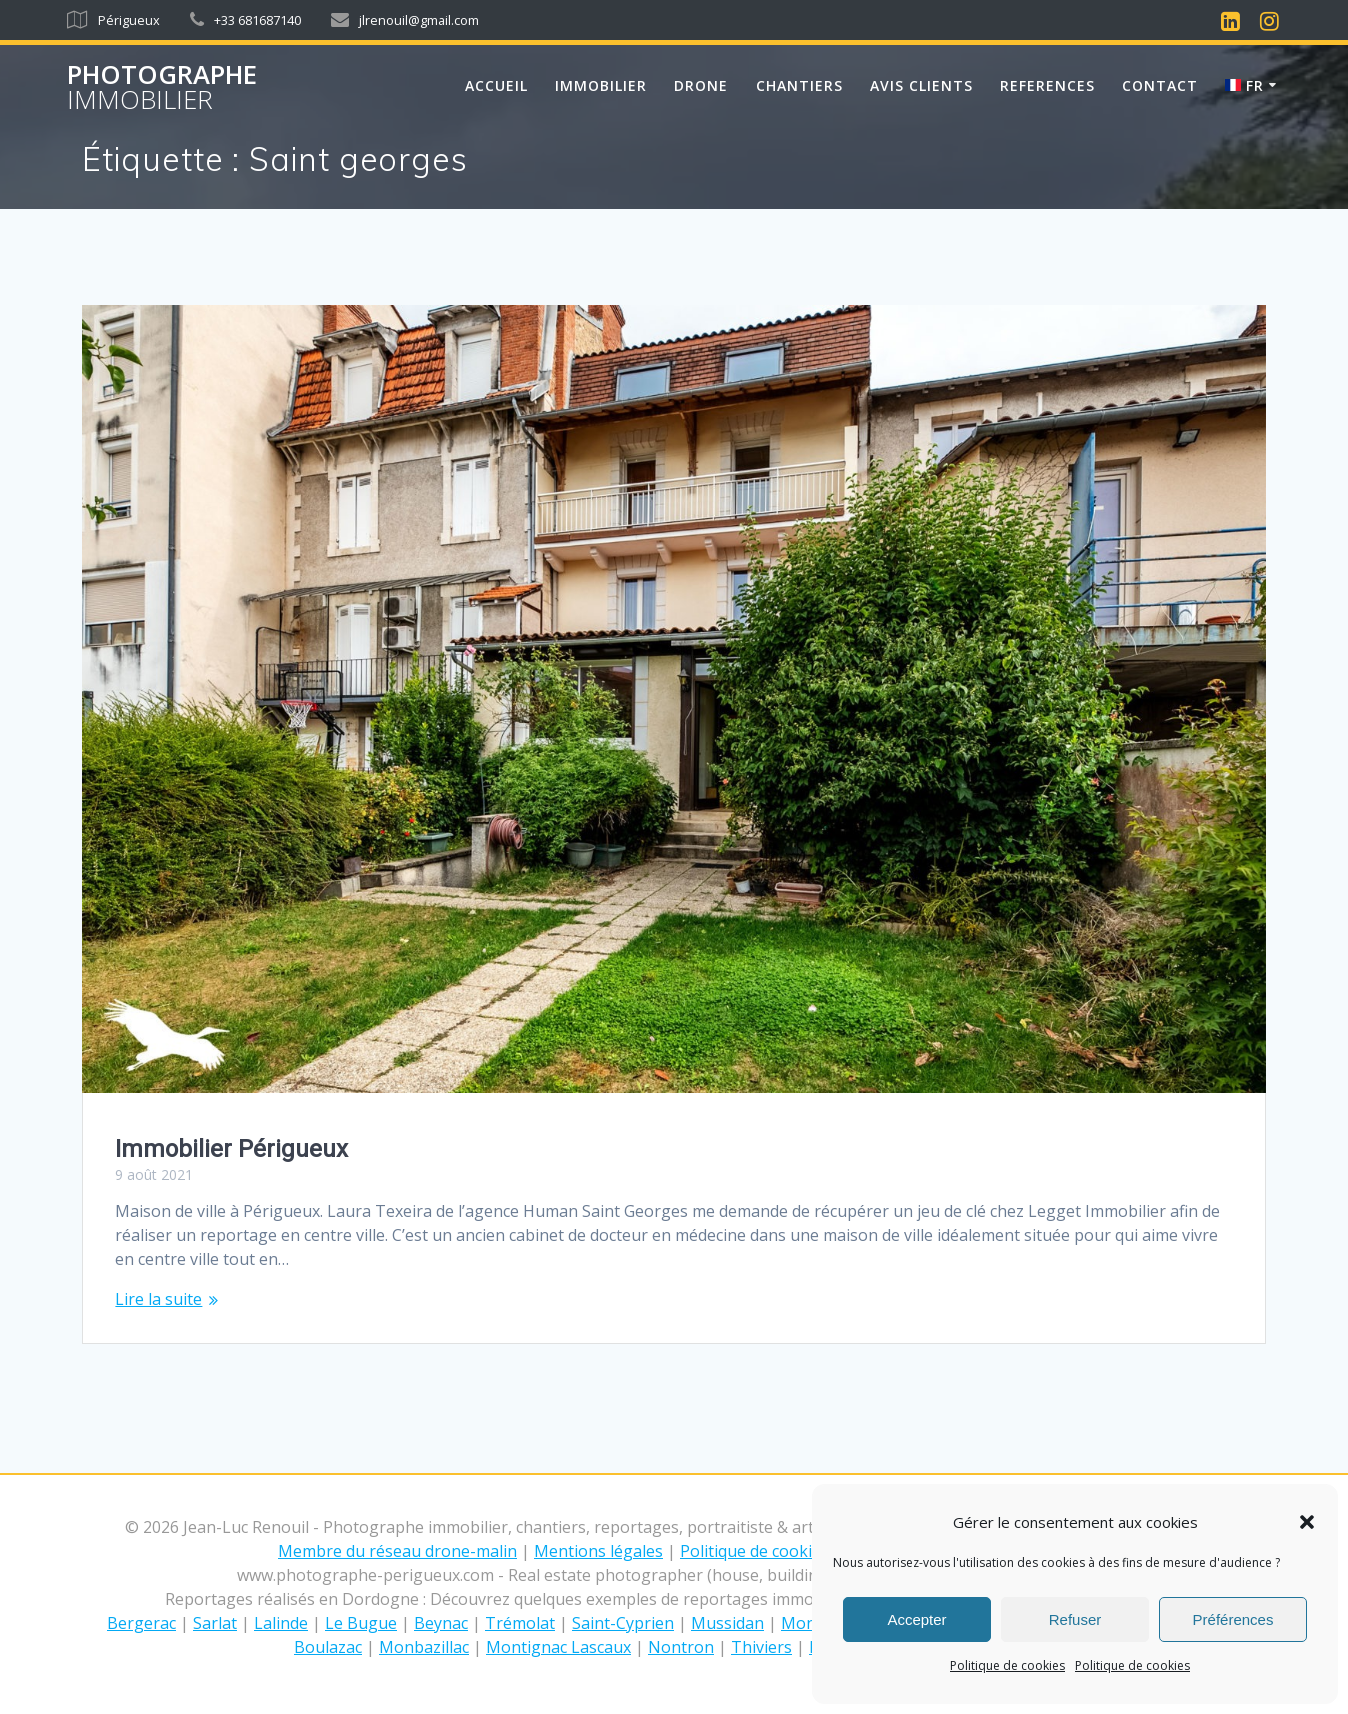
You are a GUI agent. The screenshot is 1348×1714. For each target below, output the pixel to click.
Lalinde (281, 1623)
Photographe (162, 87)
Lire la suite (158, 1299)
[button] (1307, 1522)
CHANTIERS (799, 85)
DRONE (701, 85)
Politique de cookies (1007, 1665)
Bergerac (141, 1623)
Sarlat (215, 1623)
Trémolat (520, 1623)
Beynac (441, 1623)
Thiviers (761, 1647)
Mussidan (727, 1623)
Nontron (681, 1647)
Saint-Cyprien (623, 1623)
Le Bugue (361, 1623)
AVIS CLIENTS (921, 85)
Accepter (916, 1619)
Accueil (496, 85)
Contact (1160, 85)
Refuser (1075, 1619)
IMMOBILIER (601, 85)
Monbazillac (424, 1647)
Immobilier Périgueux (231, 1149)
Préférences (1233, 1619)
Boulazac (328, 1647)
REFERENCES (1047, 85)
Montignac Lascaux (558, 1647)
